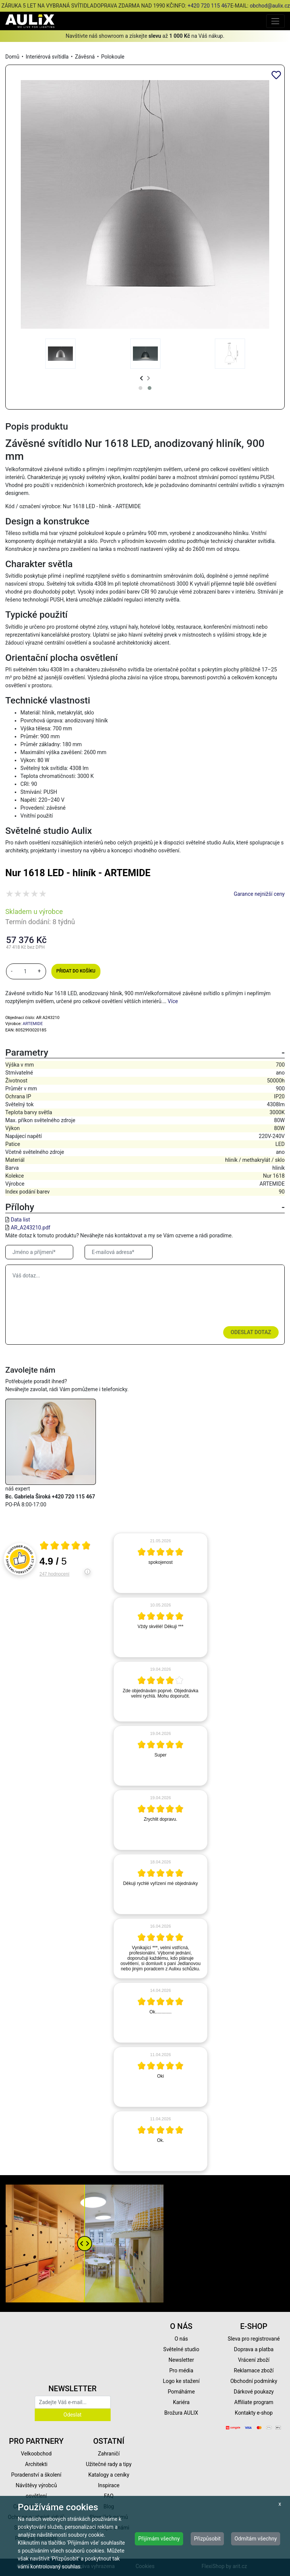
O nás (181, 2339)
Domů (12, 57)
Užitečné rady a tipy (109, 2464)
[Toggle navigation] (275, 21)
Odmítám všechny (255, 2539)
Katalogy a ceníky (109, 2475)
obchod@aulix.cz (270, 6)
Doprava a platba (254, 2349)
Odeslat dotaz (251, 1332)
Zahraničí (109, 2454)
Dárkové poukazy (254, 2392)
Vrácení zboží (253, 2360)
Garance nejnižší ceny (259, 894)
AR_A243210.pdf (30, 1228)
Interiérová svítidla (47, 57)
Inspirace (109, 2485)
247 (54, 1574)
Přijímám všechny (159, 2539)
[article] (160, 1563)
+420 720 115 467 (209, 6)
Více (173, 1001)
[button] (140, 388)
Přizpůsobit (207, 2539)
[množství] (25, 971)
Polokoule (113, 57)
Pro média (181, 2370)
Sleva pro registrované (254, 2339)
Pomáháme (181, 2392)
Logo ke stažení (181, 2381)
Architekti (36, 2464)
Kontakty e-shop (254, 2413)
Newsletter (181, 2360)
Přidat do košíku (75, 971)
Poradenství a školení (36, 2475)
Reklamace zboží (253, 2370)
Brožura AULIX (181, 2413)
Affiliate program (253, 2402)
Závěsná (85, 57)
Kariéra (181, 2402)
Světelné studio (181, 2349)
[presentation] (141, 378)
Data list (20, 1220)
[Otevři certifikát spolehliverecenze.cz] (65, 1546)
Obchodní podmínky (253, 2381)
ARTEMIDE (33, 1023)
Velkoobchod (36, 2454)
